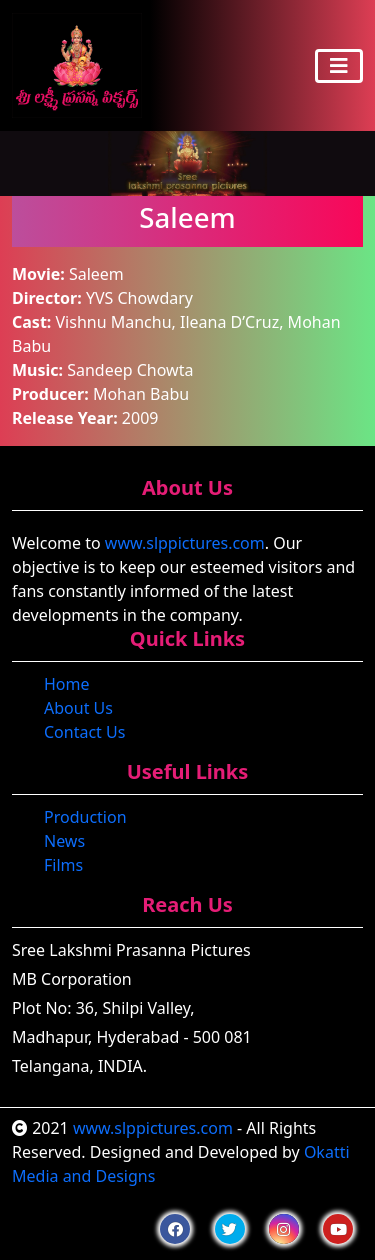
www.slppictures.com (185, 543)
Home (67, 684)
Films (63, 865)
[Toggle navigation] (339, 66)
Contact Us (84, 732)
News (64, 841)
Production (85, 817)
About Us (78, 708)
